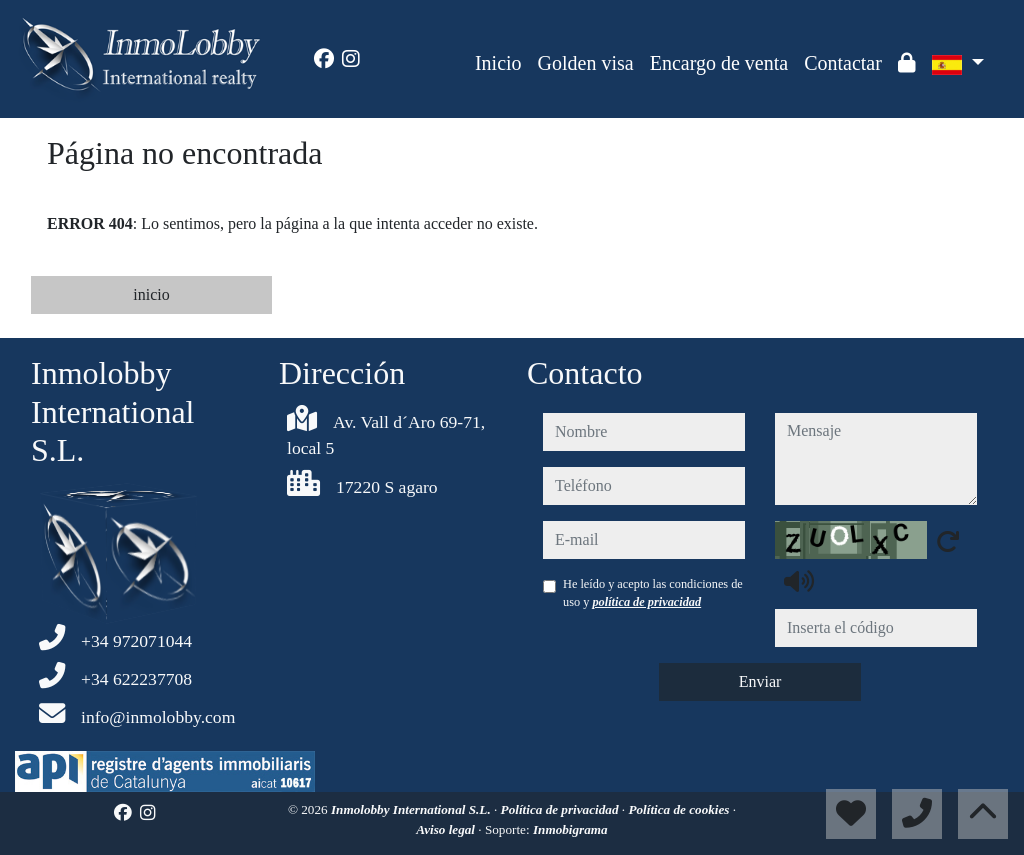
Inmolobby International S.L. (412, 809)
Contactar (843, 63)
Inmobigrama (570, 829)
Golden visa (586, 63)
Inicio (498, 63)
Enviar (760, 681)
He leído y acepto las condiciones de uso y (653, 593)
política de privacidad (646, 602)
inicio (151, 294)
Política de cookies (680, 809)
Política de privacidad (561, 809)
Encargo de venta (719, 63)
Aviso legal (447, 829)
